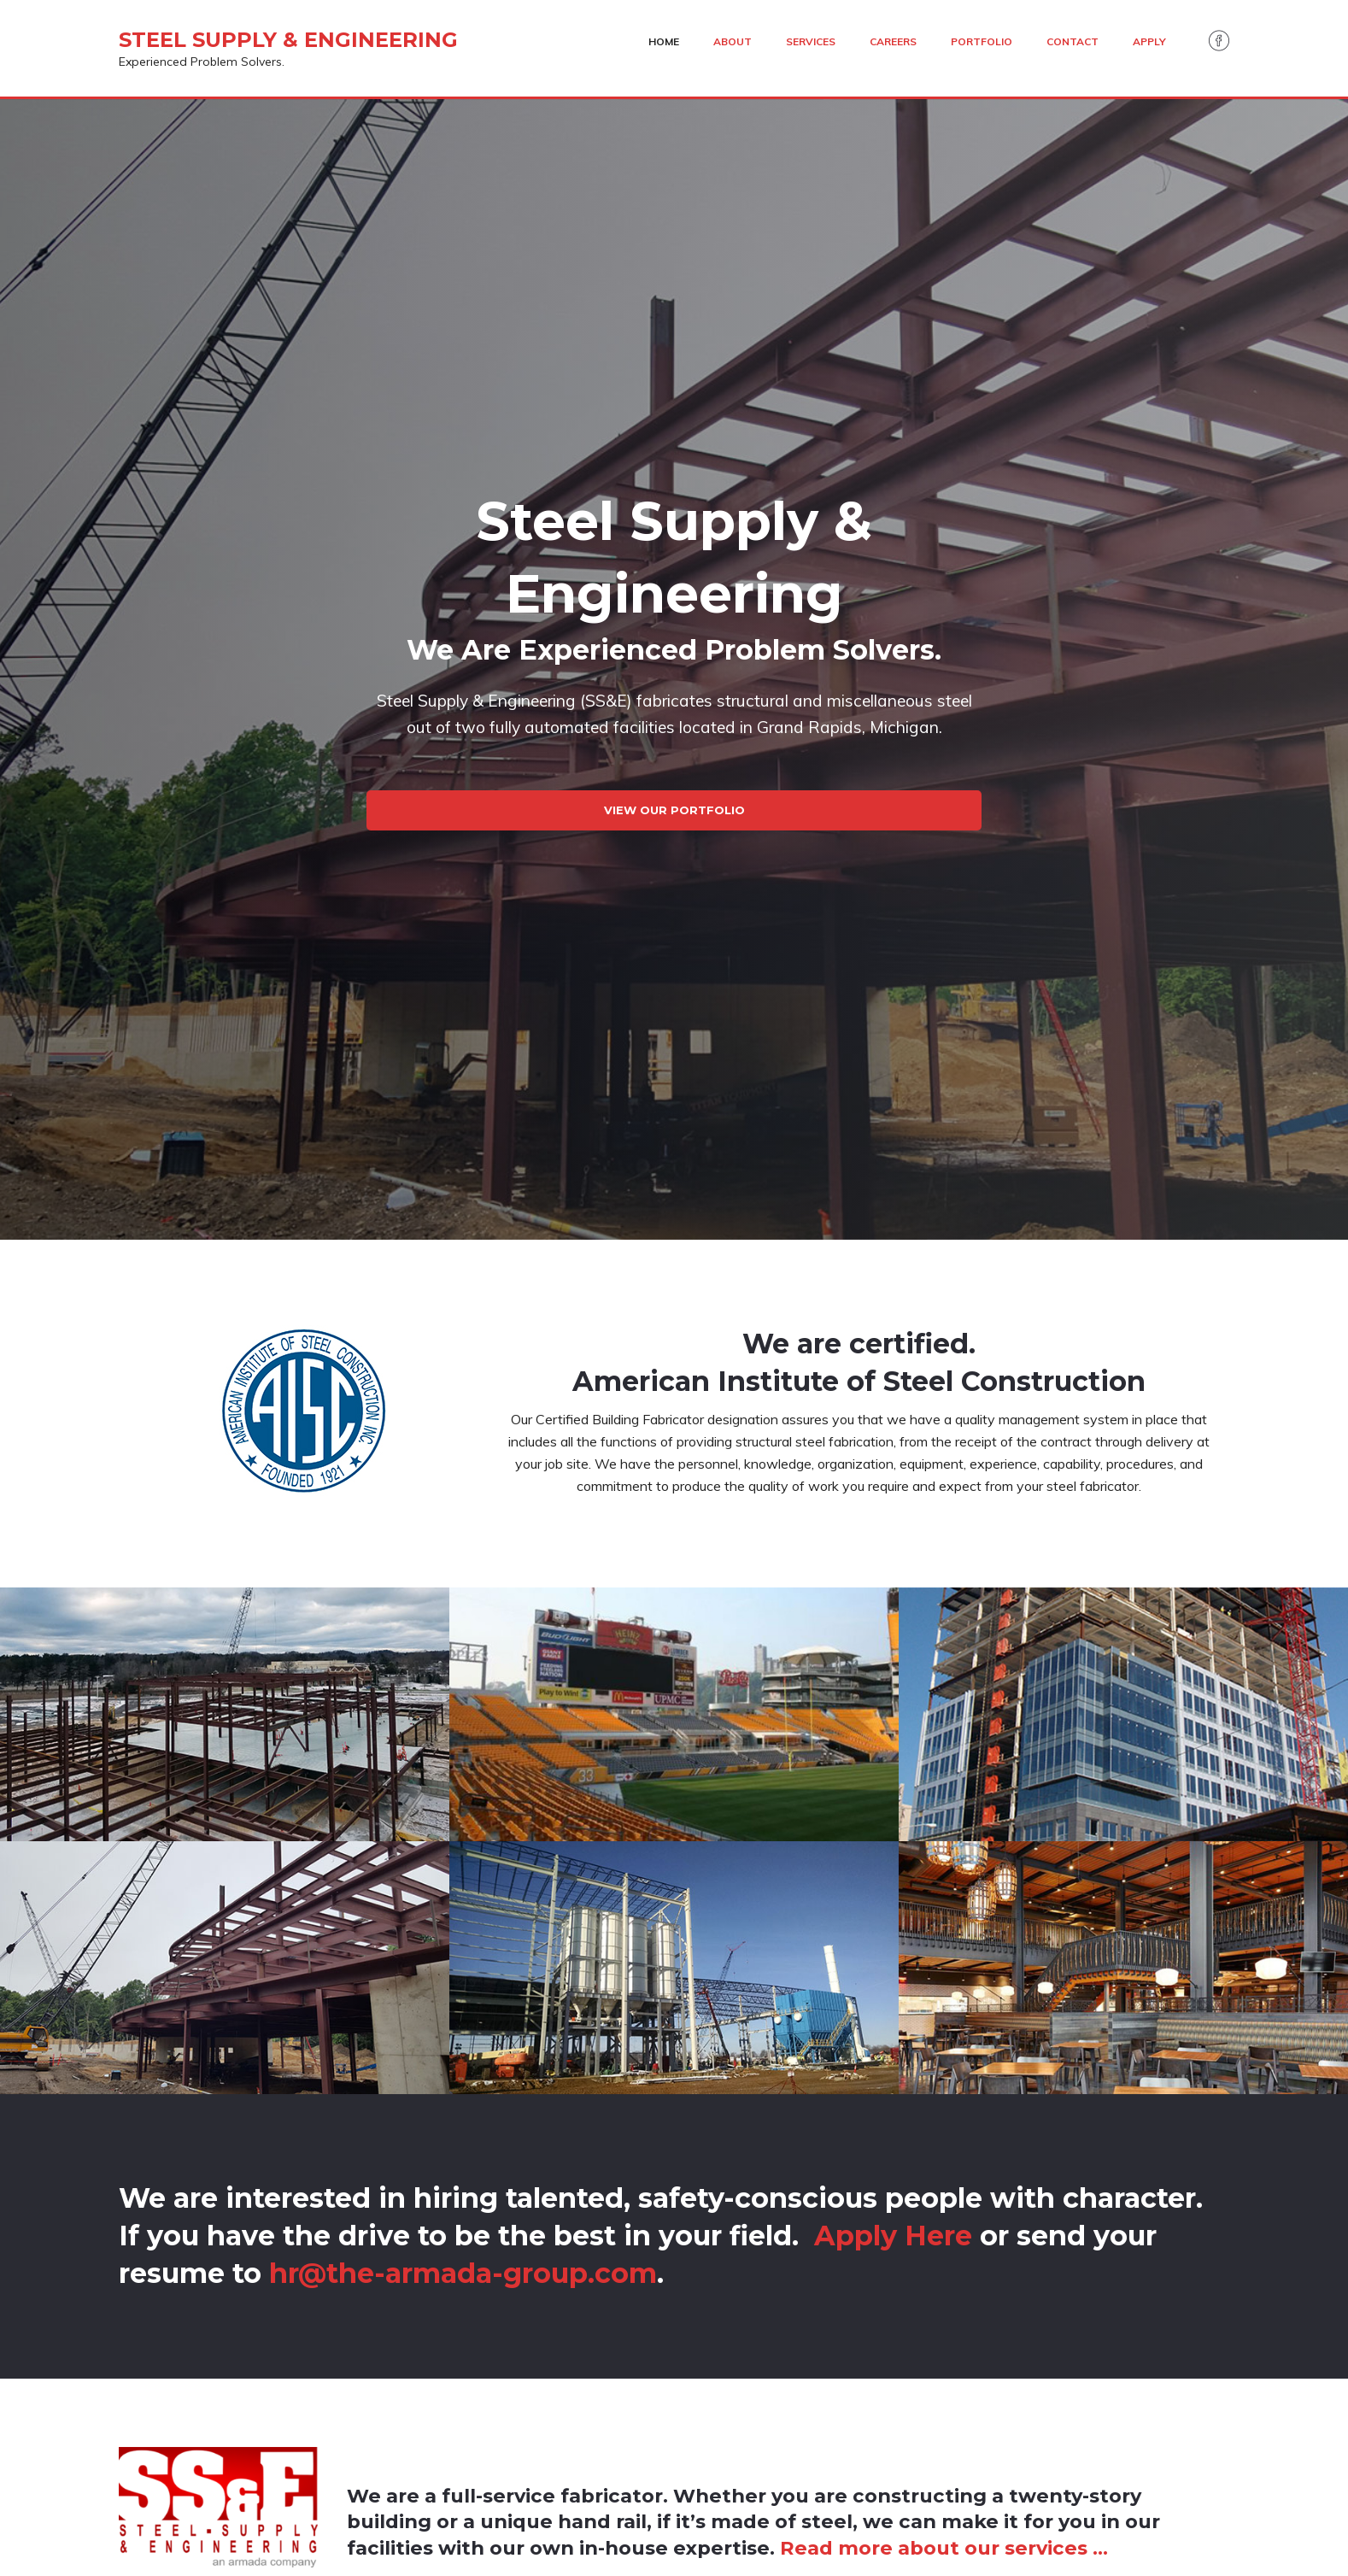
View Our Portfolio (674, 810)
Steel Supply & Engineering (288, 39)
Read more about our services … (944, 2548)
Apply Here (893, 2235)
